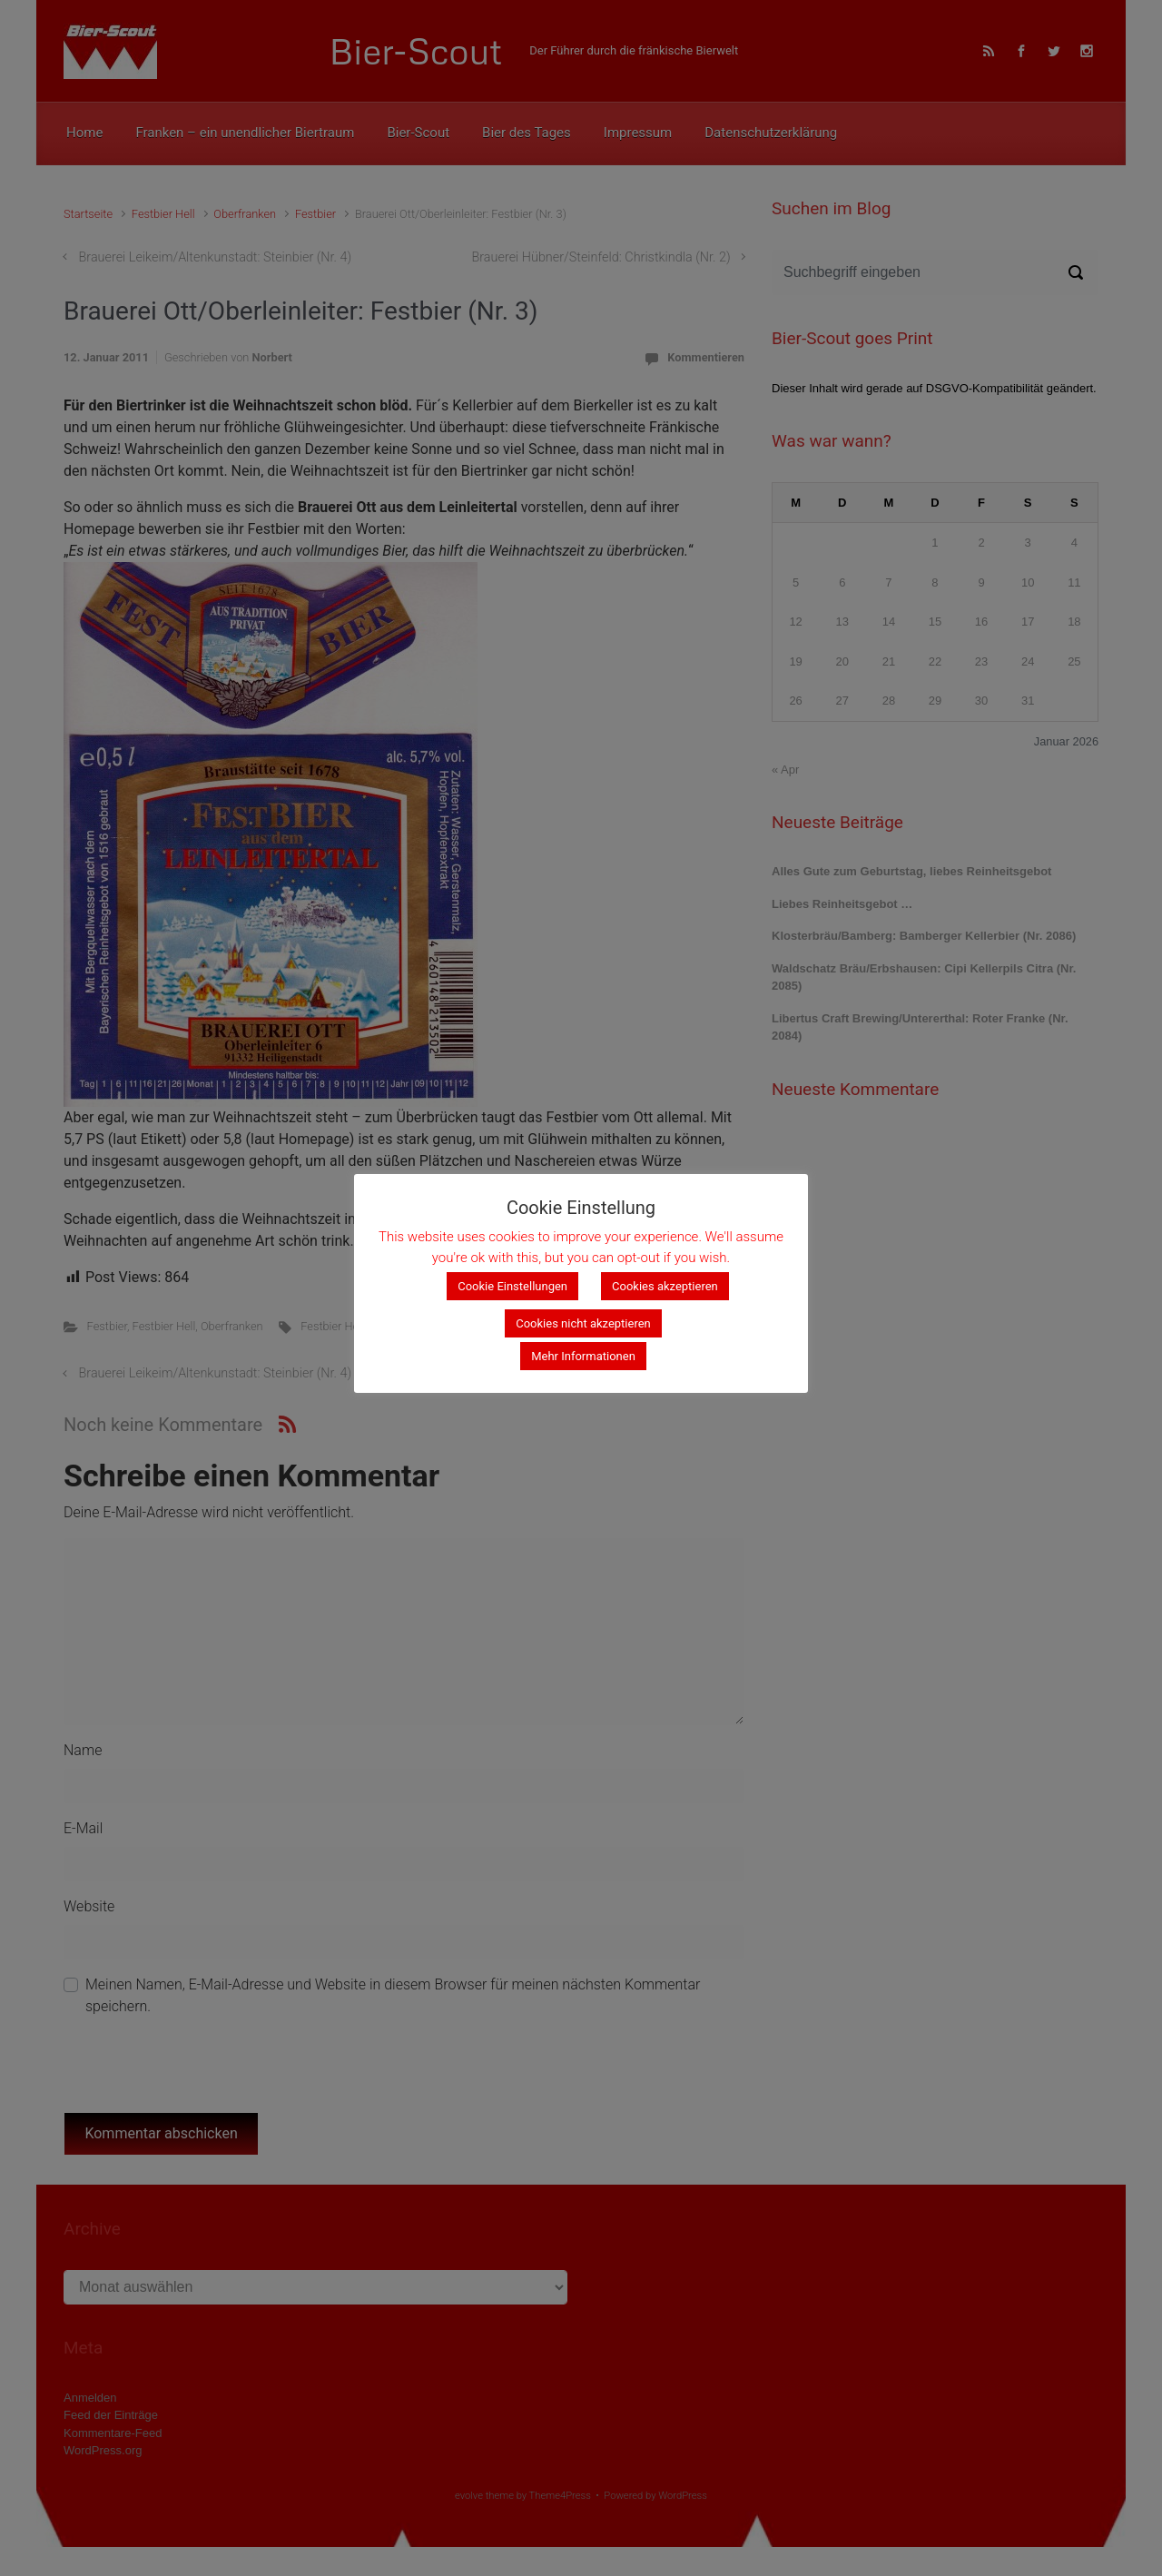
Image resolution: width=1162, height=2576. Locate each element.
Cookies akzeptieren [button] (665, 1286)
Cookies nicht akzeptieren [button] (583, 1323)
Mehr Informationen (583, 1356)
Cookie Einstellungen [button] (512, 1286)
